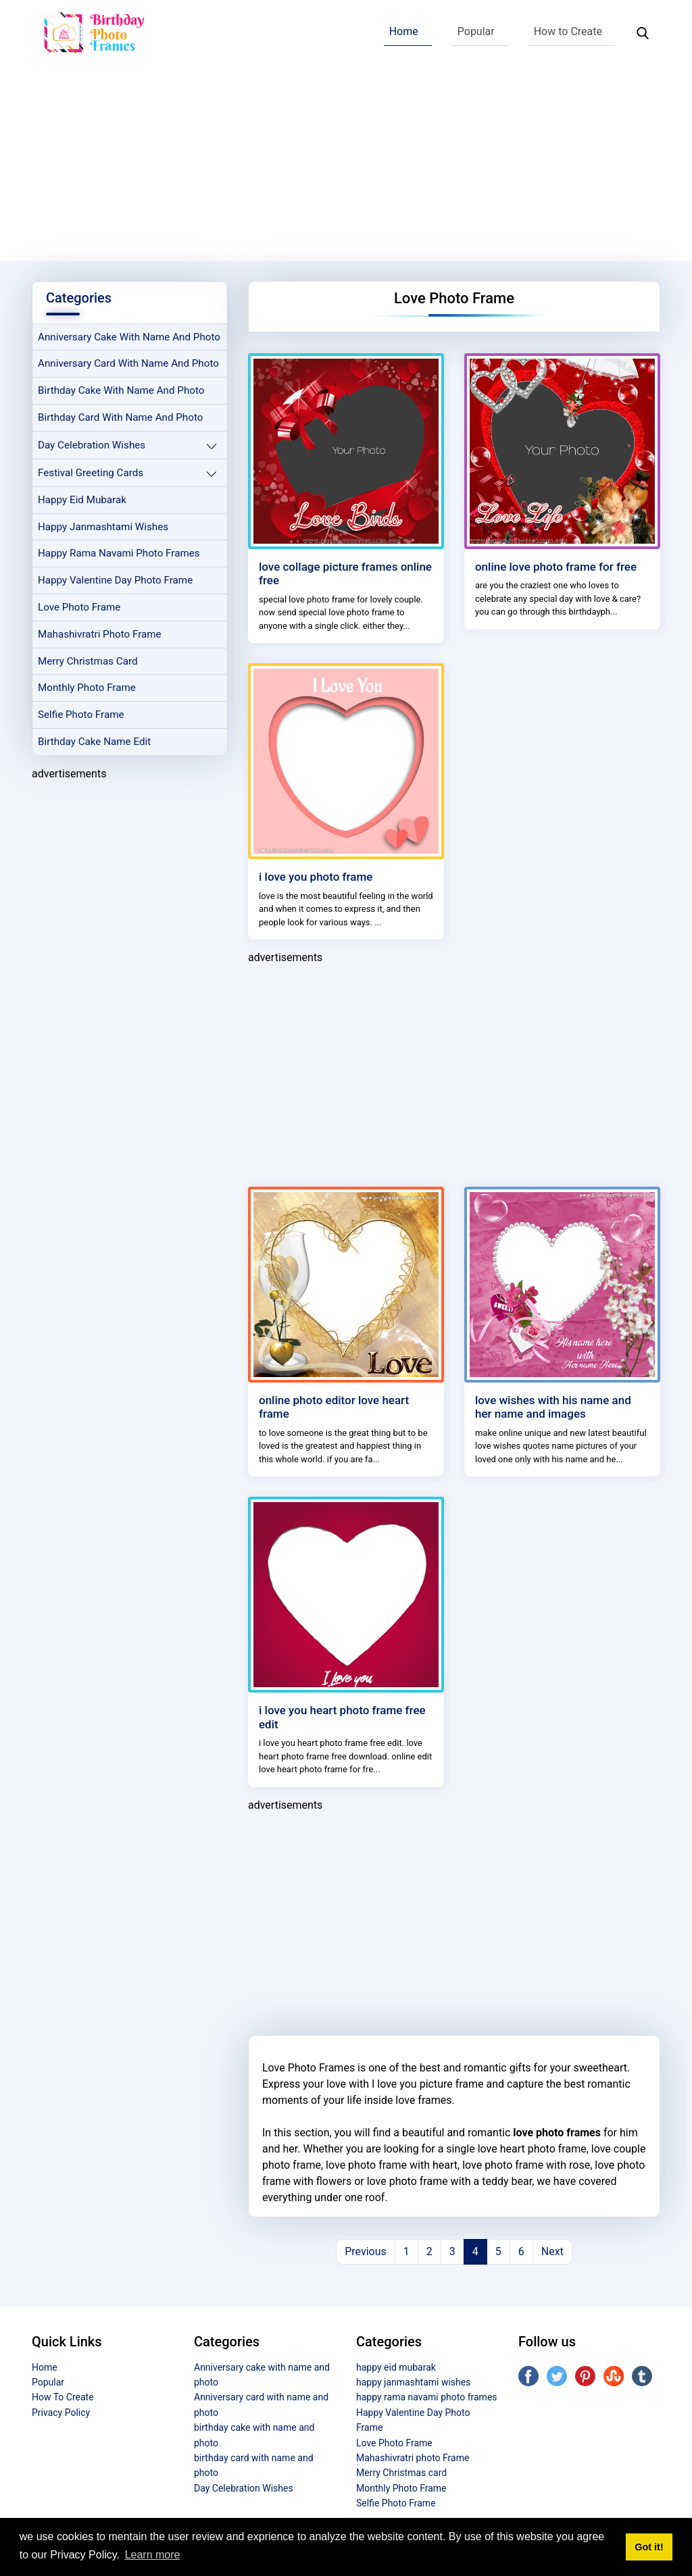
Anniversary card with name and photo (128, 363)
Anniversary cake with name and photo (129, 337)
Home (403, 31)
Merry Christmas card (88, 661)
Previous (366, 2251)
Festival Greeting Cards (90, 473)
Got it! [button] (649, 2547)
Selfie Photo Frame (81, 715)
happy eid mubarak (82, 500)
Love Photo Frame (79, 607)
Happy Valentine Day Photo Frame (115, 580)
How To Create (63, 2397)
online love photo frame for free (556, 566)
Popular (476, 31)
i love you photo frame (315, 876)
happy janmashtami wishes (103, 527)
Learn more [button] (152, 2554)
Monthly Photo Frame (87, 687)
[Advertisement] (346, 166)
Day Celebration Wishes (91, 445)
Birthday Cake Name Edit (94, 742)
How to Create (568, 31)
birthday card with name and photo (120, 417)
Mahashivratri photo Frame (100, 634)
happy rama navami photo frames (119, 553)
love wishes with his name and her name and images (553, 1406)
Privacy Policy (61, 2412)
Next (552, 2251)
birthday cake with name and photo (121, 390)
